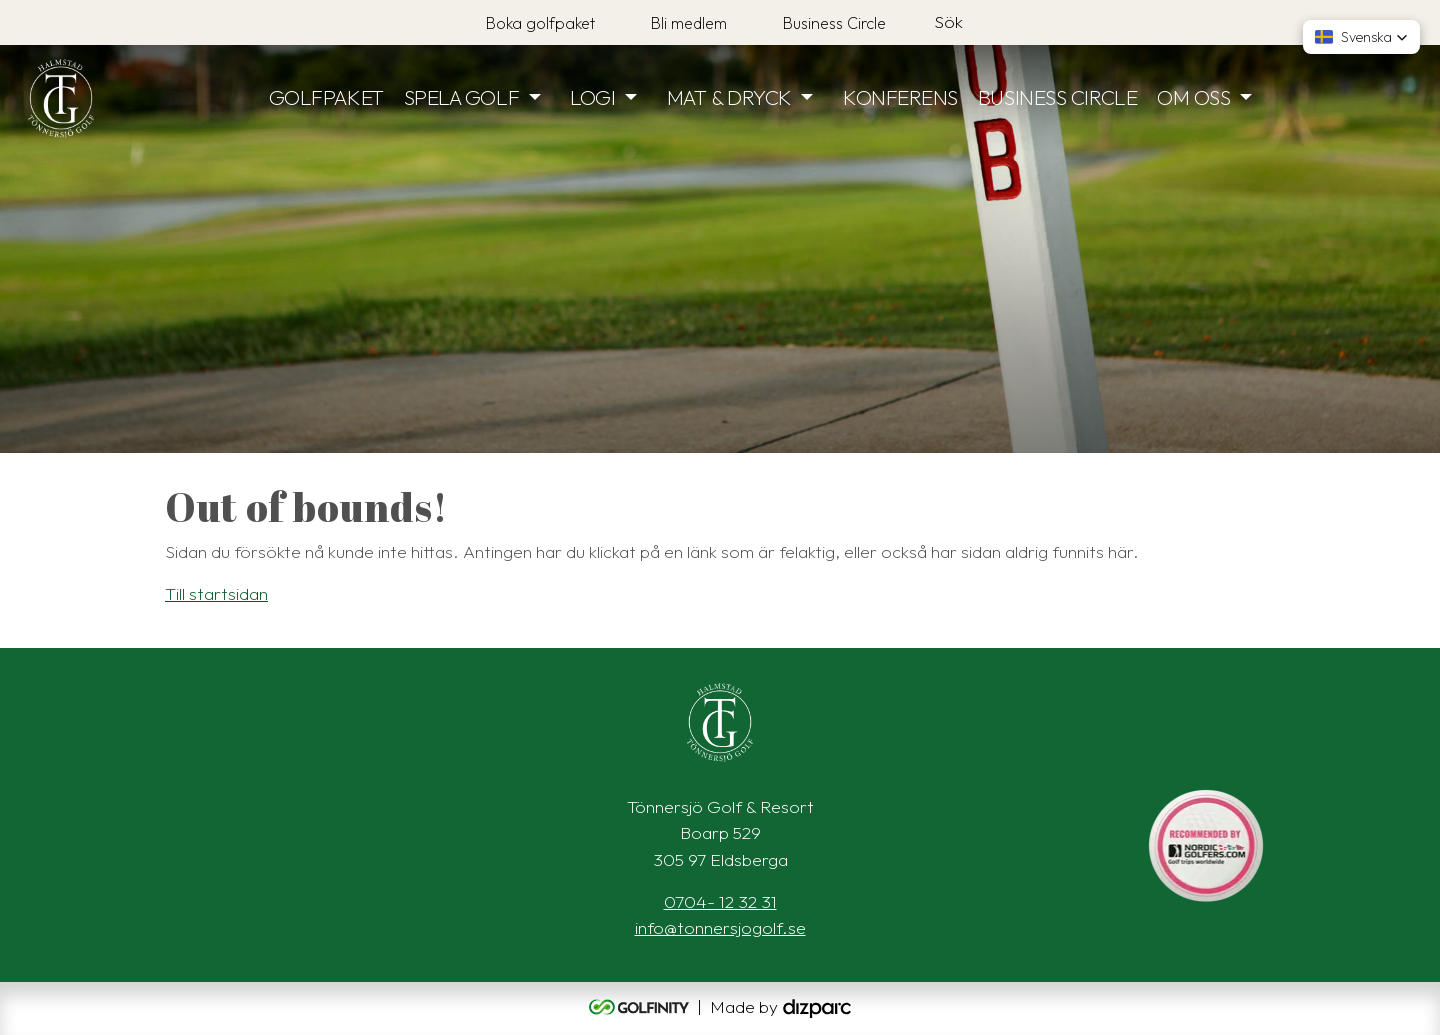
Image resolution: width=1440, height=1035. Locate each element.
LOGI (592, 97)
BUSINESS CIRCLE (1057, 97)
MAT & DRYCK (729, 97)
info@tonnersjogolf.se (720, 927)
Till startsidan (216, 593)
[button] (1361, 37)
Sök (948, 21)
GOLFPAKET (326, 97)
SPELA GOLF (462, 97)
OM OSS (1193, 97)
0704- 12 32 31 (720, 901)
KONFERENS (900, 97)
